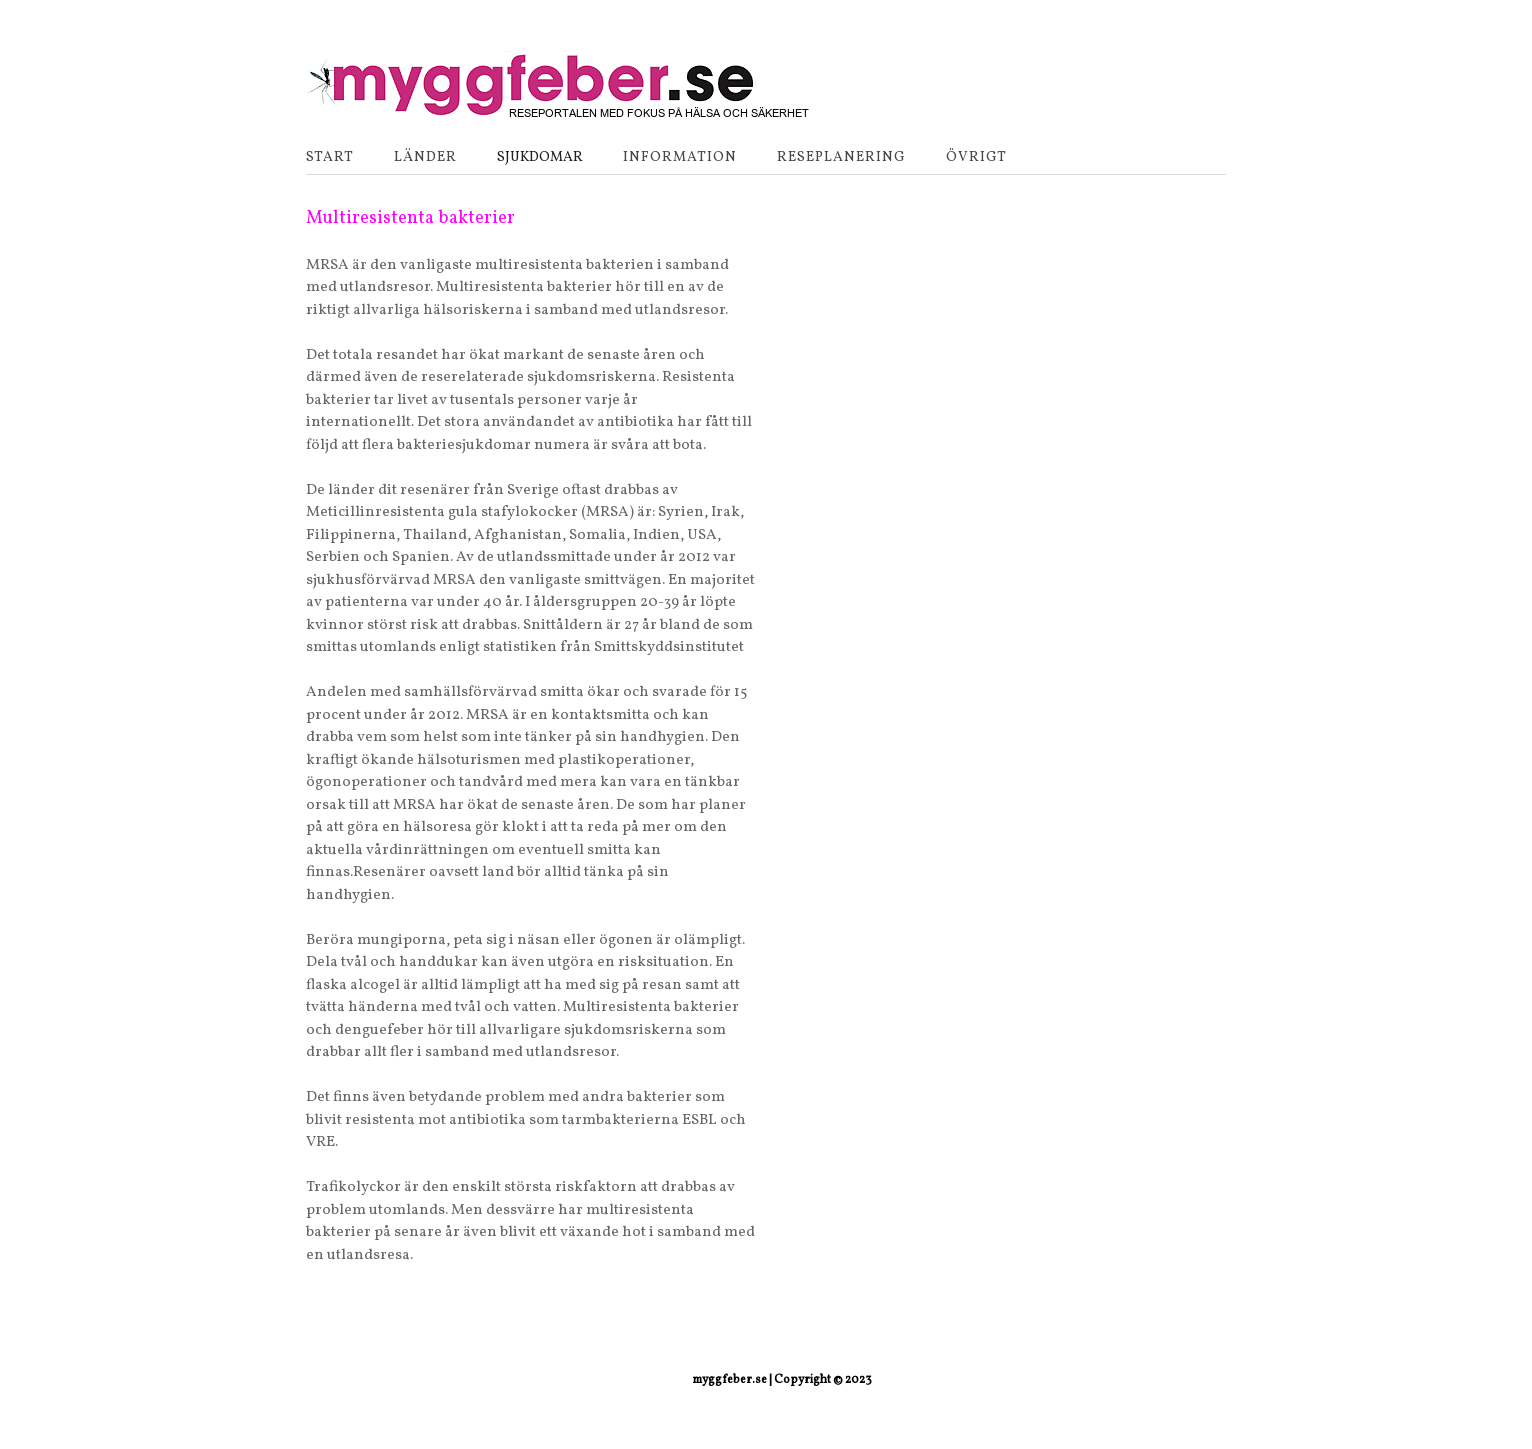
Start (330, 157)
